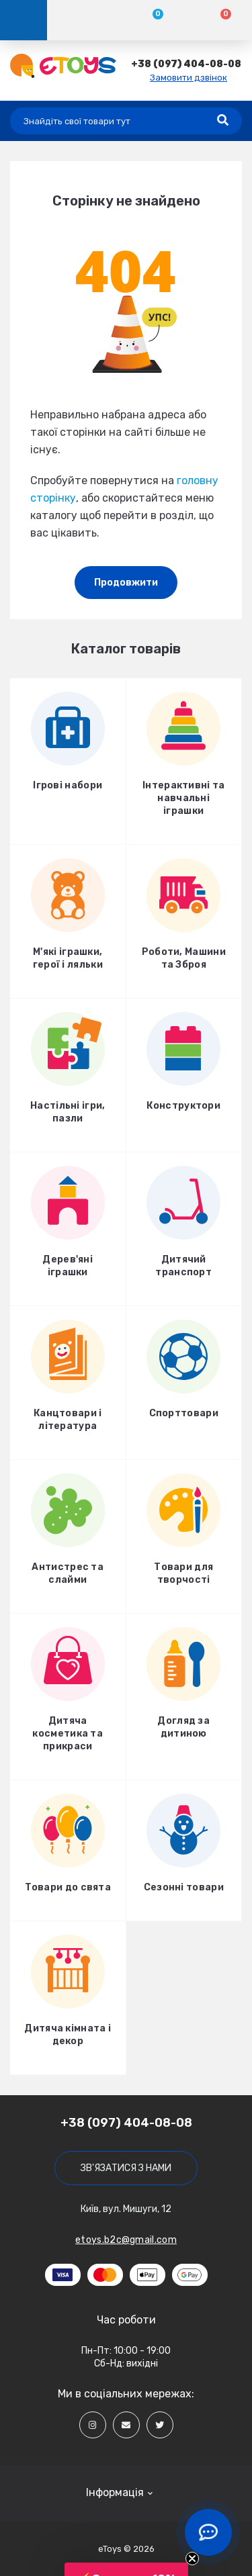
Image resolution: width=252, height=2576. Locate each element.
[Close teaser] (192, 2558)
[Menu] (23, 20)
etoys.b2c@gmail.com (126, 2240)
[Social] (92, 2424)
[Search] (223, 121)
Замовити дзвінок (188, 78)
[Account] (81, 20)
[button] (186, 64)
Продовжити (126, 582)
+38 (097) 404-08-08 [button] (126, 2122)
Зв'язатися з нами (126, 2168)
